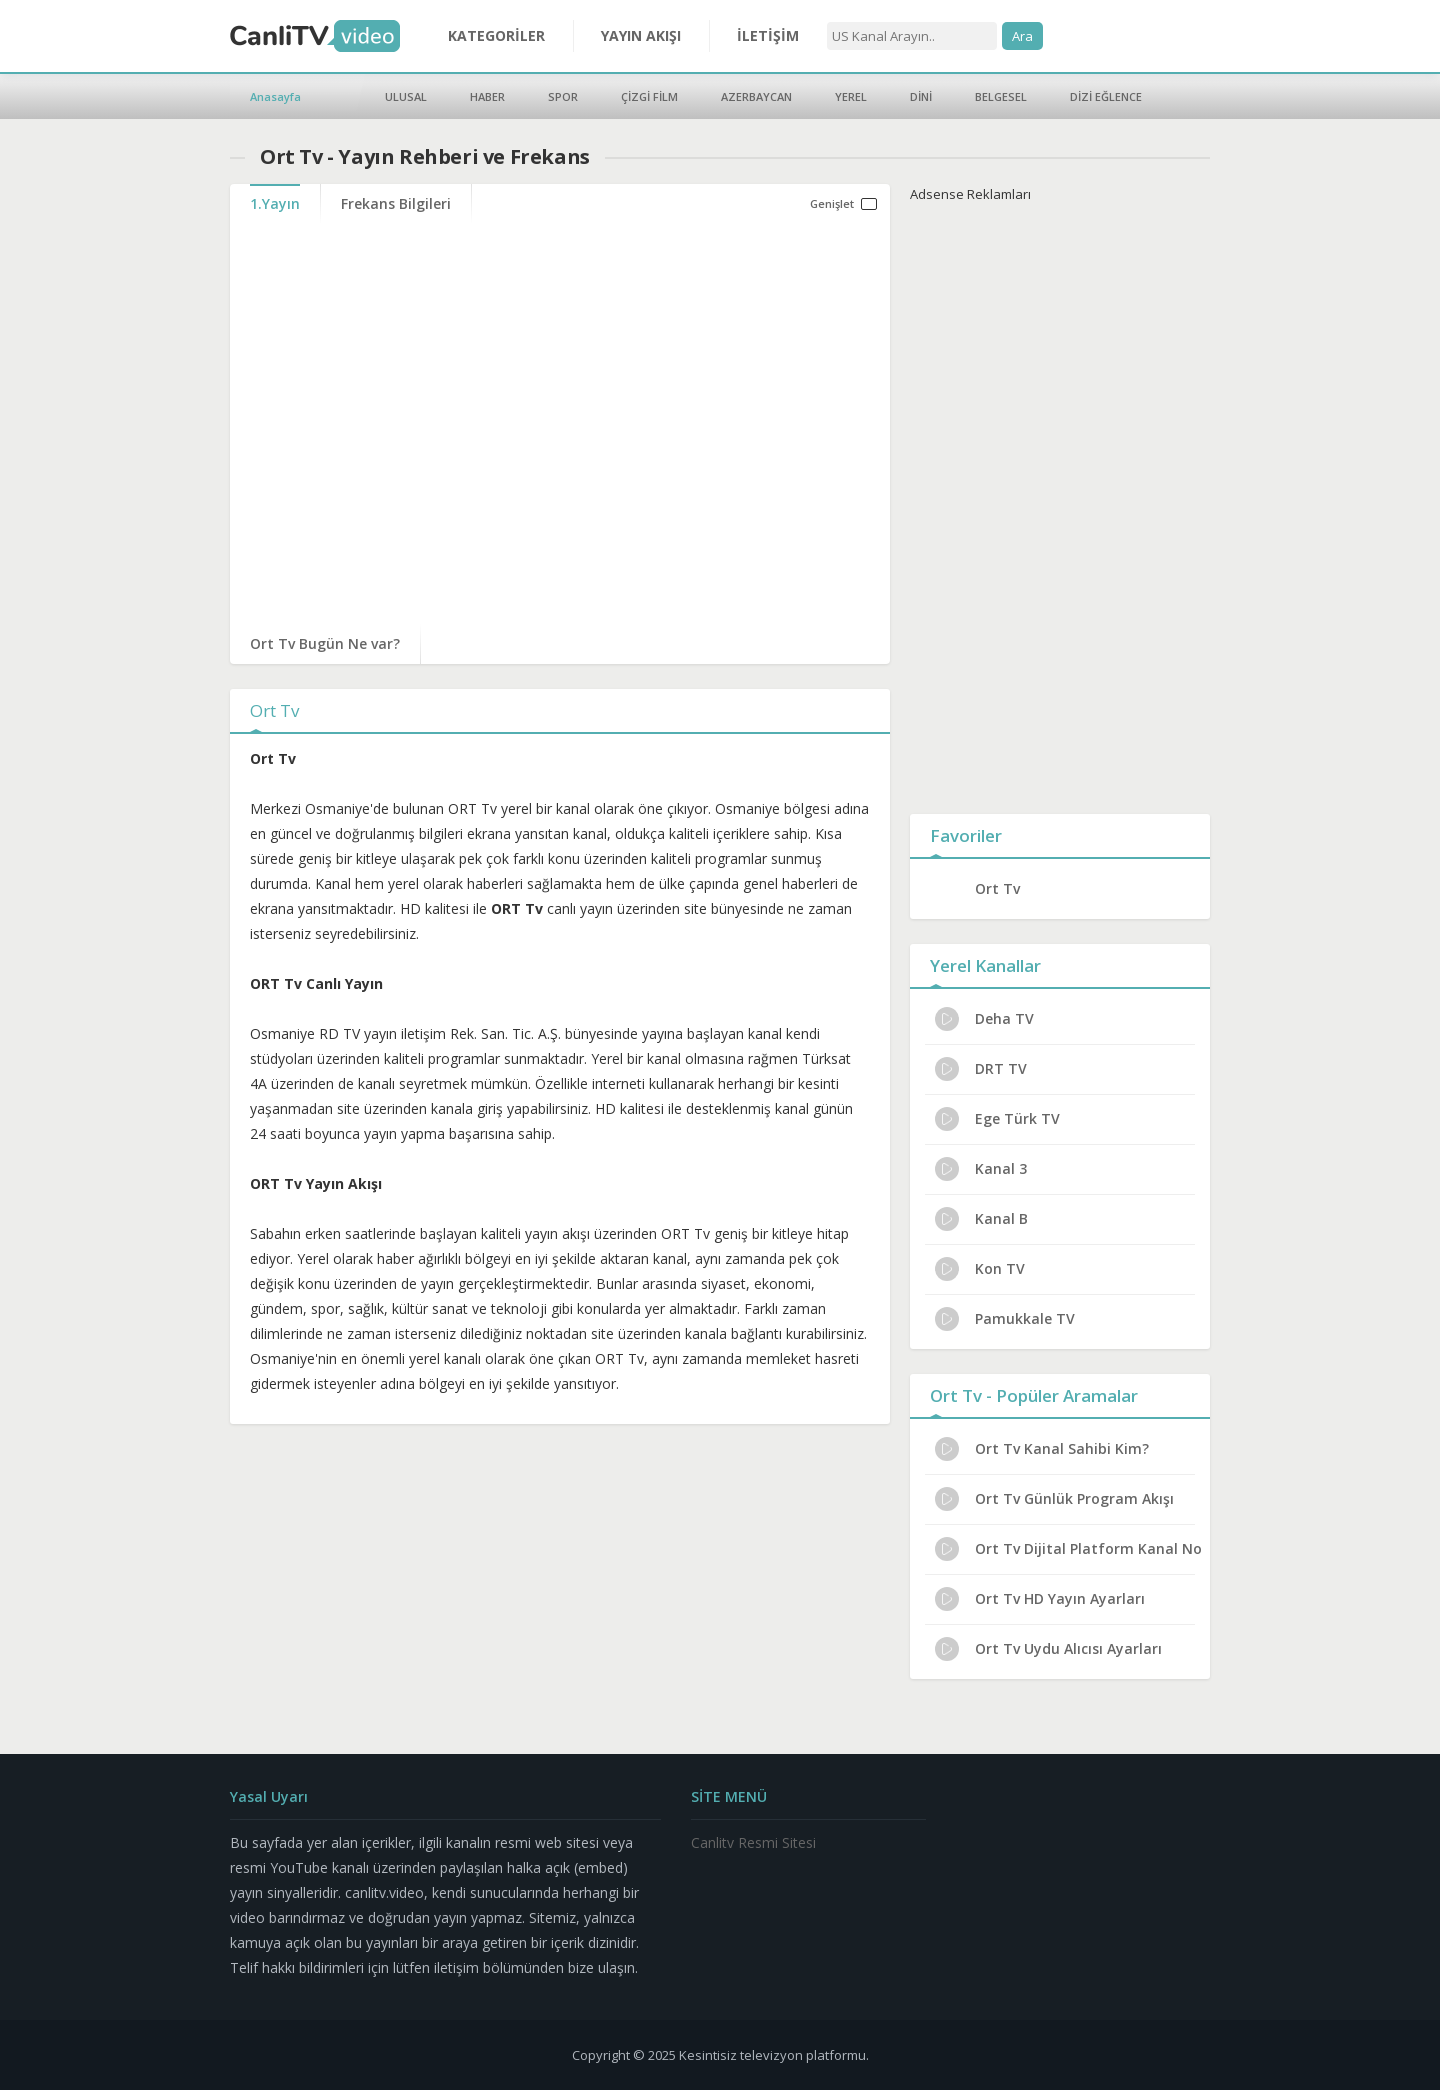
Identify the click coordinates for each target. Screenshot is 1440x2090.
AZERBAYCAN (756, 96)
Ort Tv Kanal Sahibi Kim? (1042, 1449)
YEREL (851, 96)
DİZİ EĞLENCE (1106, 96)
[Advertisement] (1060, 504)
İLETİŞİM (768, 35)
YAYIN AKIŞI (641, 35)
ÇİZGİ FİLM (649, 96)
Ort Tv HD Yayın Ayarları (1040, 1599)
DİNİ (921, 96)
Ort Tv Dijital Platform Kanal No (1068, 1549)
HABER (487, 96)
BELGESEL (1001, 96)
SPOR (563, 96)
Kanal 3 (981, 1169)
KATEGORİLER (496, 35)
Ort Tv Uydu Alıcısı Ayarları (1048, 1649)
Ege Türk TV (997, 1119)
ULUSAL (406, 96)
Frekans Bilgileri (396, 203)
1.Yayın (275, 203)
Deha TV (984, 1019)
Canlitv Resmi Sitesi (753, 1842)
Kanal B (981, 1219)
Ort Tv (997, 888)
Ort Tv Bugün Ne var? (325, 643)
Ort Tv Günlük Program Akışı (1054, 1499)
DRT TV (981, 1069)
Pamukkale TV (1005, 1319)
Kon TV (980, 1269)
